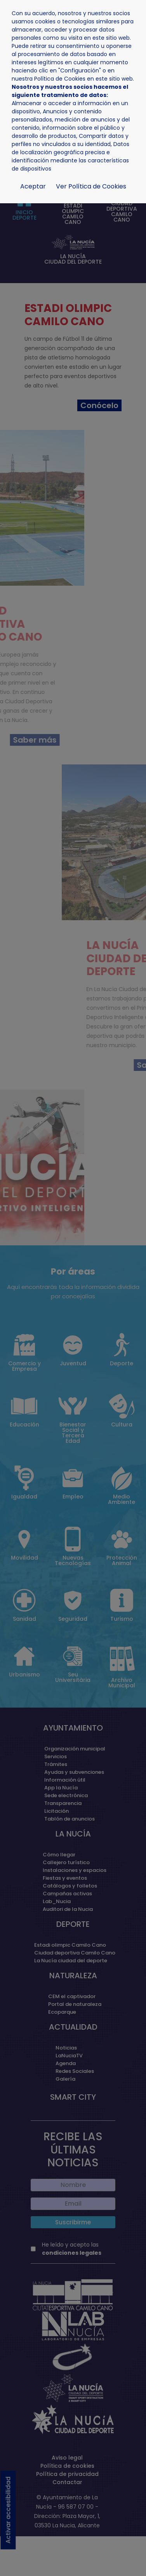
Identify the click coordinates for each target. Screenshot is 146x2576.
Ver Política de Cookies (91, 186)
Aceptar (33, 186)
